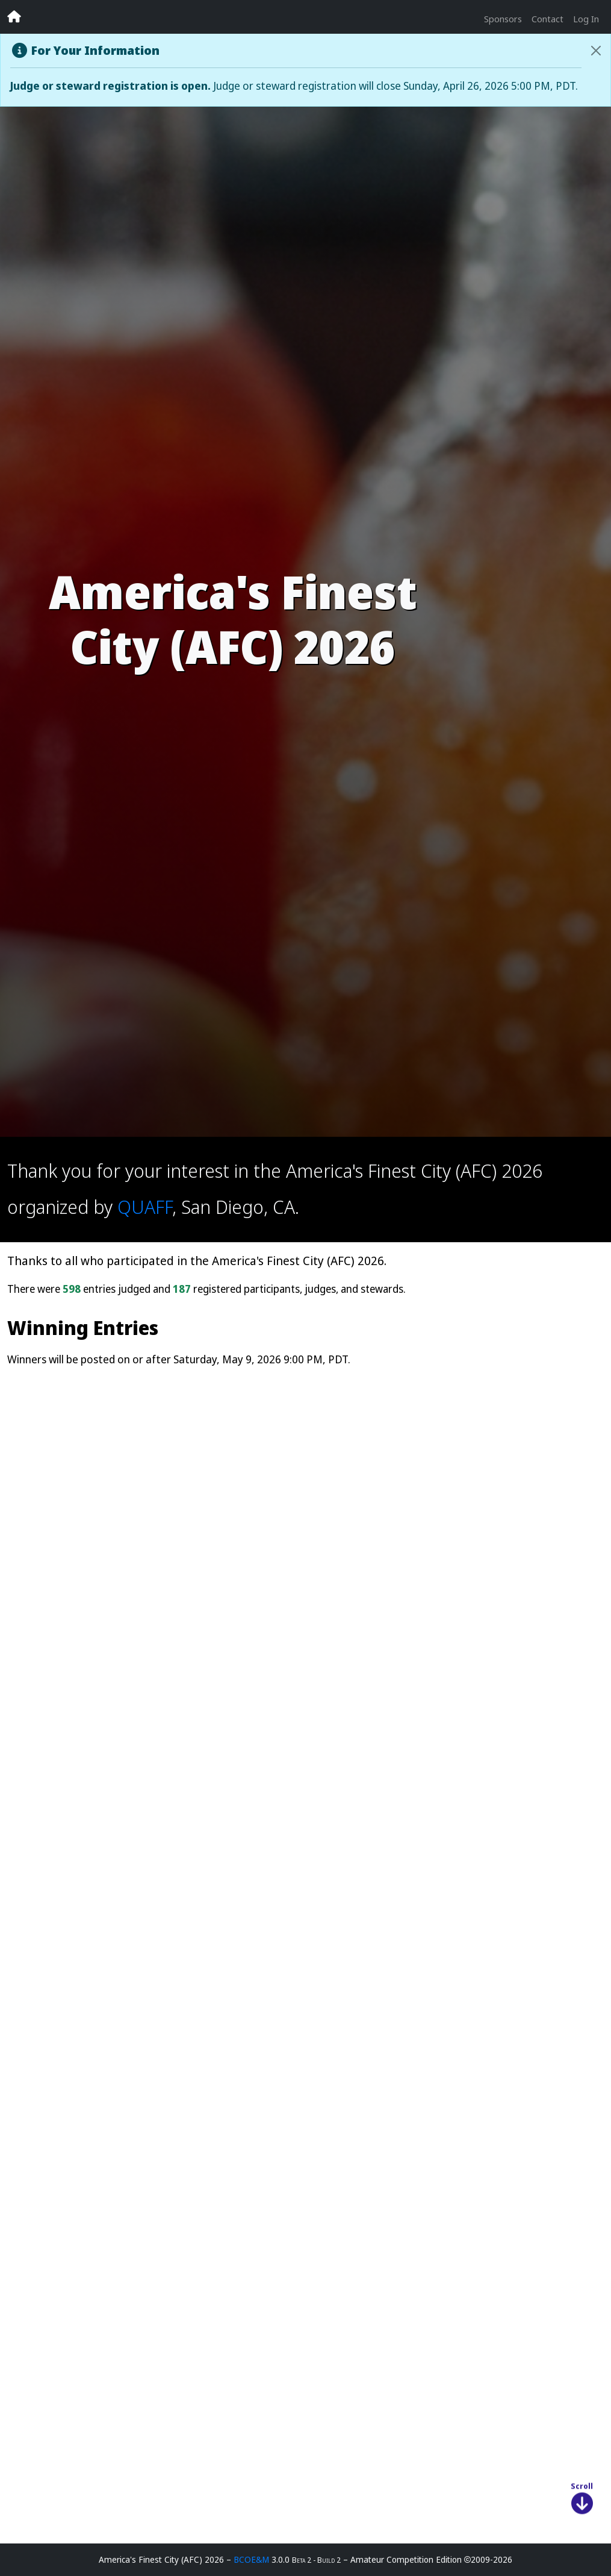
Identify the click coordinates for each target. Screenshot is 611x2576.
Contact (547, 19)
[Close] (596, 50)
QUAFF (144, 1206)
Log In (586, 19)
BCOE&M (251, 2559)
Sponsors (503, 19)
